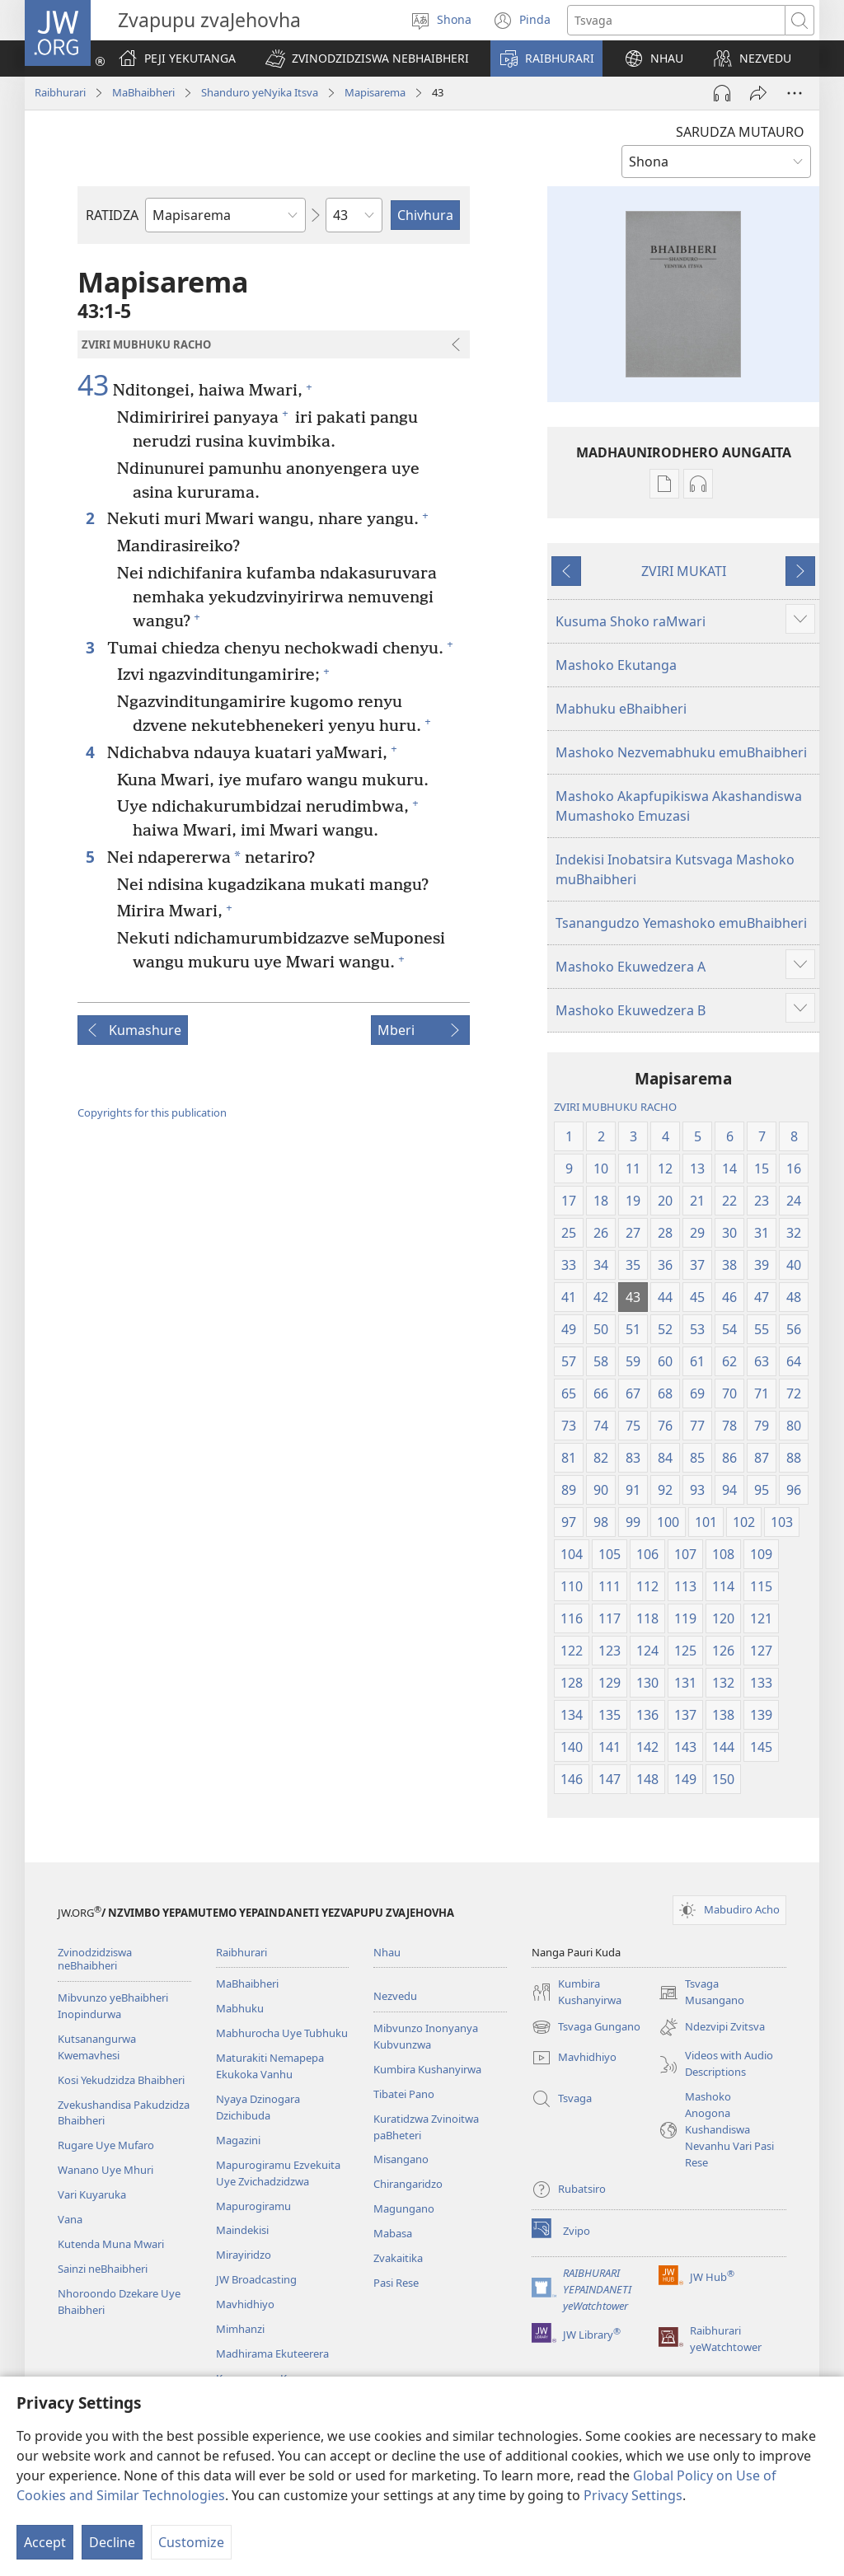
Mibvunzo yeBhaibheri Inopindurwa (113, 2005)
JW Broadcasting (256, 2279)
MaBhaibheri (143, 92)
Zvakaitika (398, 2257)
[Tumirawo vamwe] (758, 93)
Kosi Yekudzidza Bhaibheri (121, 2080)
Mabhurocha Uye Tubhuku (282, 2033)
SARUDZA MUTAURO (740, 132)
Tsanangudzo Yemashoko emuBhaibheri (681, 923)
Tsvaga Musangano (701, 1992)
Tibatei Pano (403, 2094)
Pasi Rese (396, 2282)
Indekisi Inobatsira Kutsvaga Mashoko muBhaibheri (675, 869)
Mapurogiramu (253, 2206)
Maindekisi (242, 2229)
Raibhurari (60, 92)
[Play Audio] (722, 93)
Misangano (401, 2159)
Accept (45, 2542)
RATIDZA (112, 215)
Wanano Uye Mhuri (105, 2169)
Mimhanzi (240, 2328)
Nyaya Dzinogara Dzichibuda (258, 2107)
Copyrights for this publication (152, 1112)
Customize (191, 2542)
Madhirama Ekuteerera (272, 2353)
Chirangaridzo (408, 2183)
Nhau (387, 1952)
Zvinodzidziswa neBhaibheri (95, 1959)
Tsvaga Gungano (586, 2027)
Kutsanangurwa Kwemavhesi (97, 2047)
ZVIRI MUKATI (683, 571)
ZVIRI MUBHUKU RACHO (615, 1106)
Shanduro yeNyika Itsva (259, 92)
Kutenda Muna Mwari (111, 2243)
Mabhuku (240, 2008)
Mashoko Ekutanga (616, 665)
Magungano (403, 2208)
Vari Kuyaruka (92, 2194)
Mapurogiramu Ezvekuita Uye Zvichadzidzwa (278, 2173)
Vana (70, 2219)
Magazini (238, 2140)
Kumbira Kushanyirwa (427, 2069)
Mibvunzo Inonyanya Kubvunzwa (425, 2036)
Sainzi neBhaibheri (103, 2268)
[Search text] (676, 20)
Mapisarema (375, 92)
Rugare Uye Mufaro (106, 2145)
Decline (112, 2542)
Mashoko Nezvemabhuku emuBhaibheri (681, 752)
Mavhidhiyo (245, 2304)
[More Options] (794, 93)
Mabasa (392, 2233)
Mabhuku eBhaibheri (621, 709)
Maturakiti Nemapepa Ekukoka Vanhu (270, 2066)
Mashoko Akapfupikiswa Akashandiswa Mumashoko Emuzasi (679, 806)
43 (93, 386)
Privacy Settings (633, 2495)
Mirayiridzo (243, 2254)
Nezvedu (395, 1995)
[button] (367, 58)
